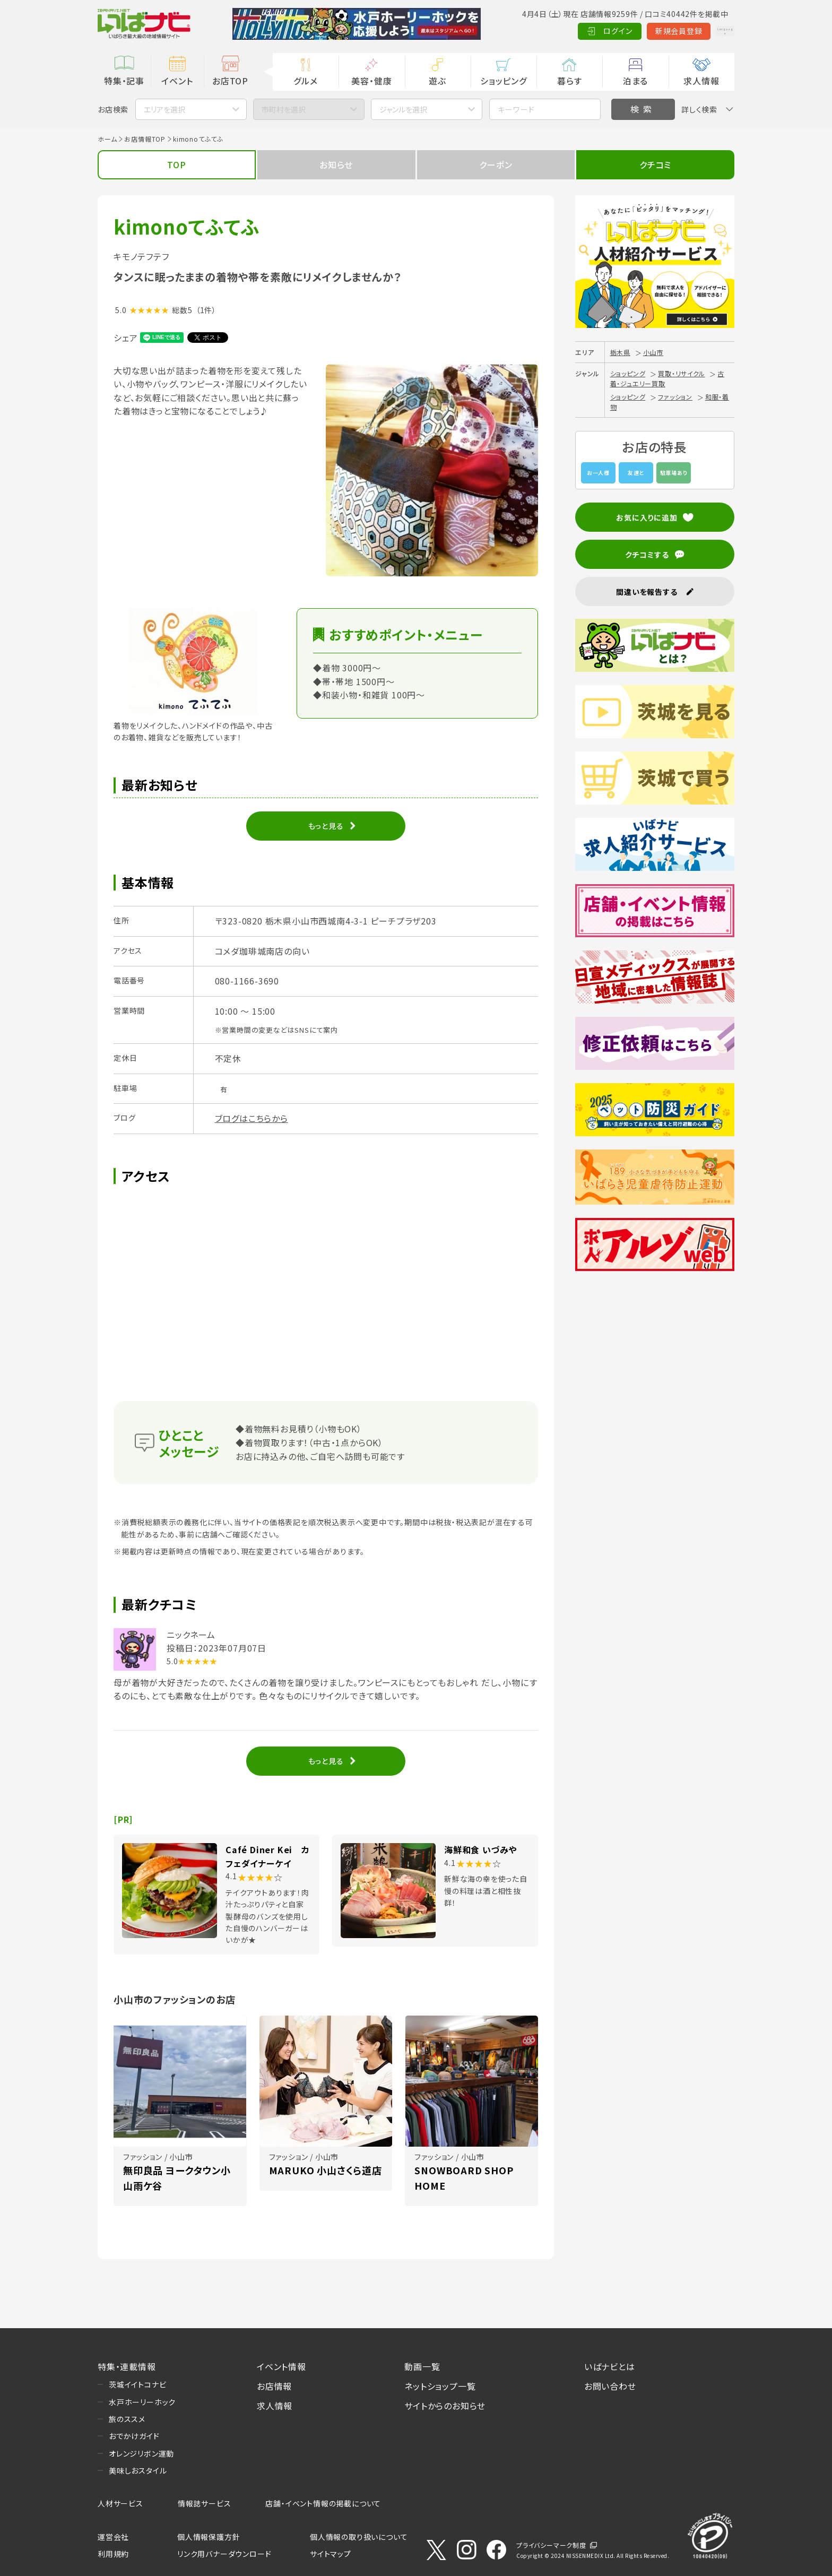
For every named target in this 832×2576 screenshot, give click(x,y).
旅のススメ (127, 2419)
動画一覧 (422, 2366)
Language (707, 30)
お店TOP (230, 80)
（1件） (206, 310)
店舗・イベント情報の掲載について (323, 2503)
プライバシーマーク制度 (551, 2544)
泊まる (635, 80)
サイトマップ (330, 2553)
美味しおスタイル (138, 2470)
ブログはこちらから (251, 1118)
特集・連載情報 (127, 2366)
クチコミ (655, 164)
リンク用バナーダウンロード (224, 2553)
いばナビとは (609, 2366)
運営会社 (113, 2536)
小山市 (653, 352)
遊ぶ (437, 80)
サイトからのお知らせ (445, 2405)
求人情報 (701, 80)
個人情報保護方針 (208, 2536)
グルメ (305, 80)
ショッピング (503, 80)
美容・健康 (371, 80)
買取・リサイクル (681, 373)
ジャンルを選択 (403, 109)
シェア (125, 337)
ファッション (675, 396)
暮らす (569, 80)
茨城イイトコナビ (137, 2384)
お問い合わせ (610, 2386)
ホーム (107, 138)
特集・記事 (124, 80)
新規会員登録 (644, 30)
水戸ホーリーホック (142, 2402)
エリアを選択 (164, 109)
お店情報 (274, 2386)
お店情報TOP (145, 138)
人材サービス (120, 2503)
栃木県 (620, 352)
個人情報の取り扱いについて (359, 2536)
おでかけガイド (134, 2436)
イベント (177, 80)
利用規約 (113, 2553)
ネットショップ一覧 (439, 2386)
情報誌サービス (204, 2503)
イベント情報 (281, 2366)
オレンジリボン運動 (141, 2453)
